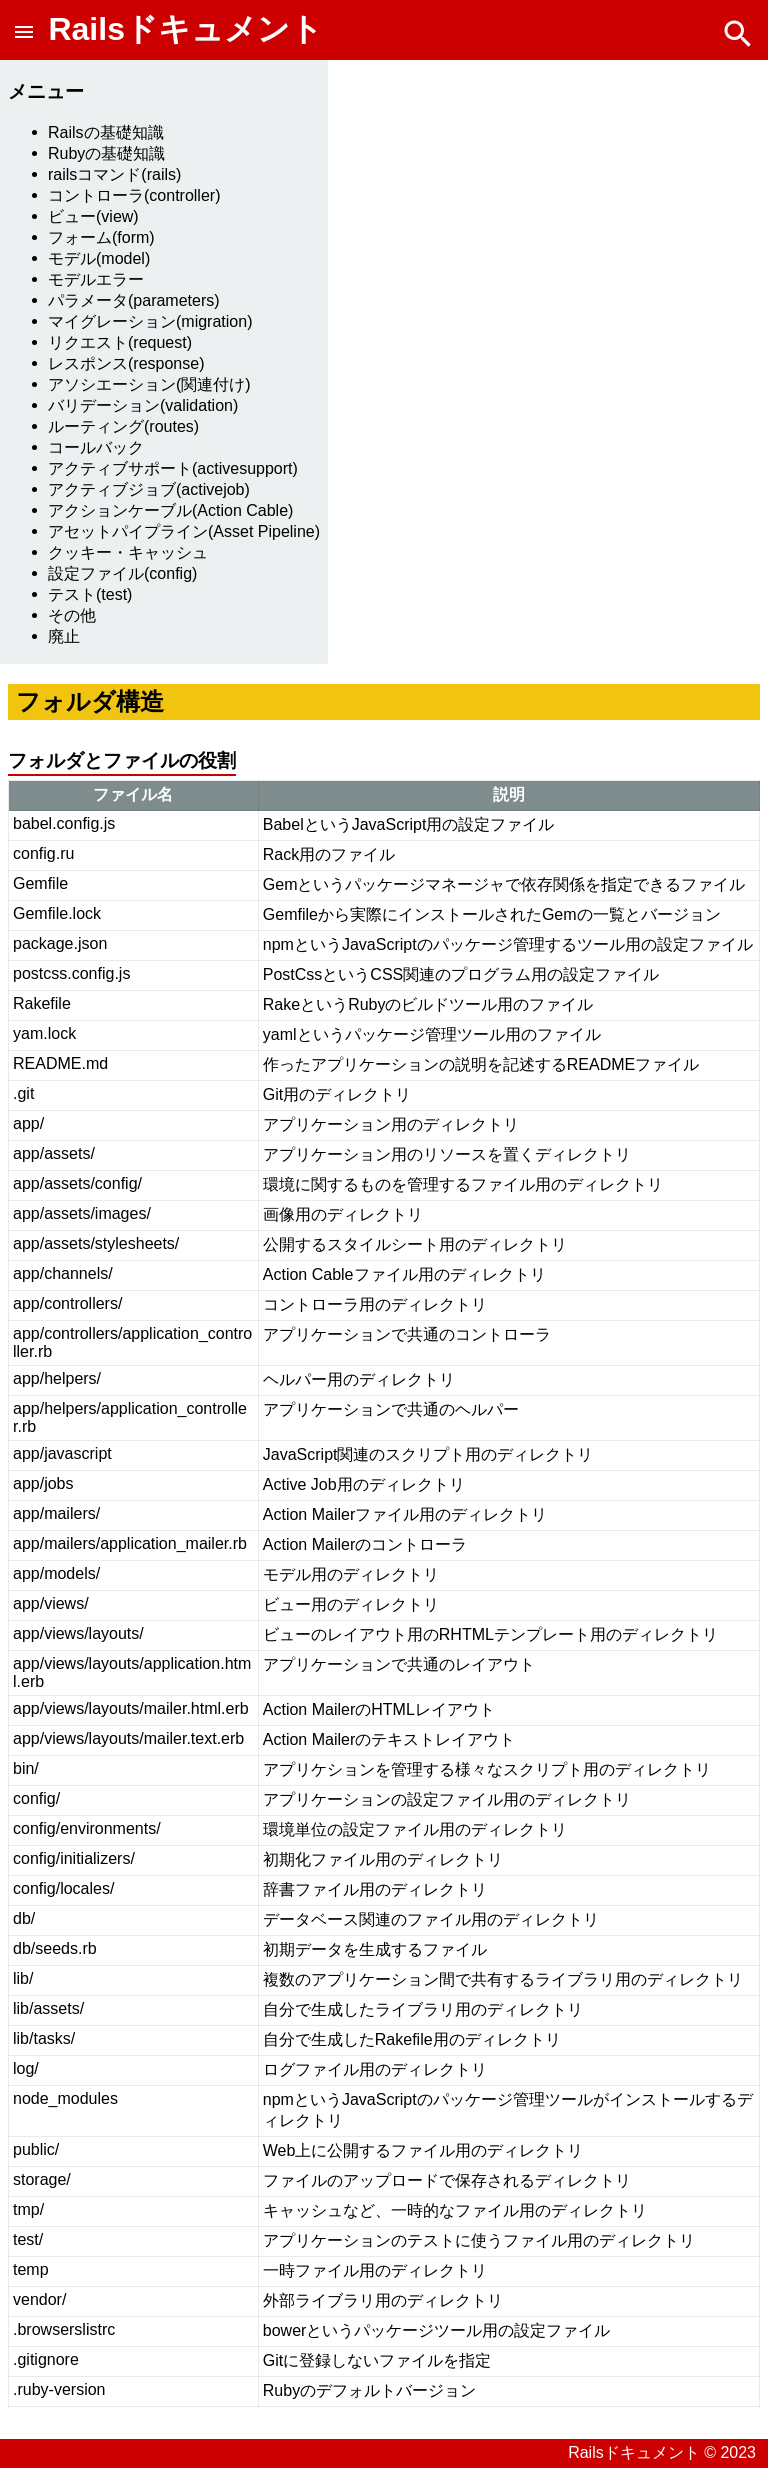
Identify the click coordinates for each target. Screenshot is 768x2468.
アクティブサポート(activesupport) (173, 468)
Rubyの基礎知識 (106, 153)
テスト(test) (90, 594)
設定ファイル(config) (122, 573)
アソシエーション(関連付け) (149, 384)
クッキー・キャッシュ (128, 552)
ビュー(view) (93, 216)
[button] (28, 28)
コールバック (96, 447)
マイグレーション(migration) (150, 321)
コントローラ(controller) (134, 195)
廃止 (64, 636)
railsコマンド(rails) (114, 174)
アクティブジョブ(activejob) (149, 489)
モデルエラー (96, 279)
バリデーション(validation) (143, 405)
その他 (72, 615)
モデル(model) (99, 258)
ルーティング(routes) (123, 426)
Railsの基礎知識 (106, 132)
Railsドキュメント (185, 29)
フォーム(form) (101, 237)
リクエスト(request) (120, 342)
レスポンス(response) (126, 363)
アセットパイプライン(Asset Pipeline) (184, 531)
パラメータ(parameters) (134, 300)
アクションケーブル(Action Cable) (170, 510)
